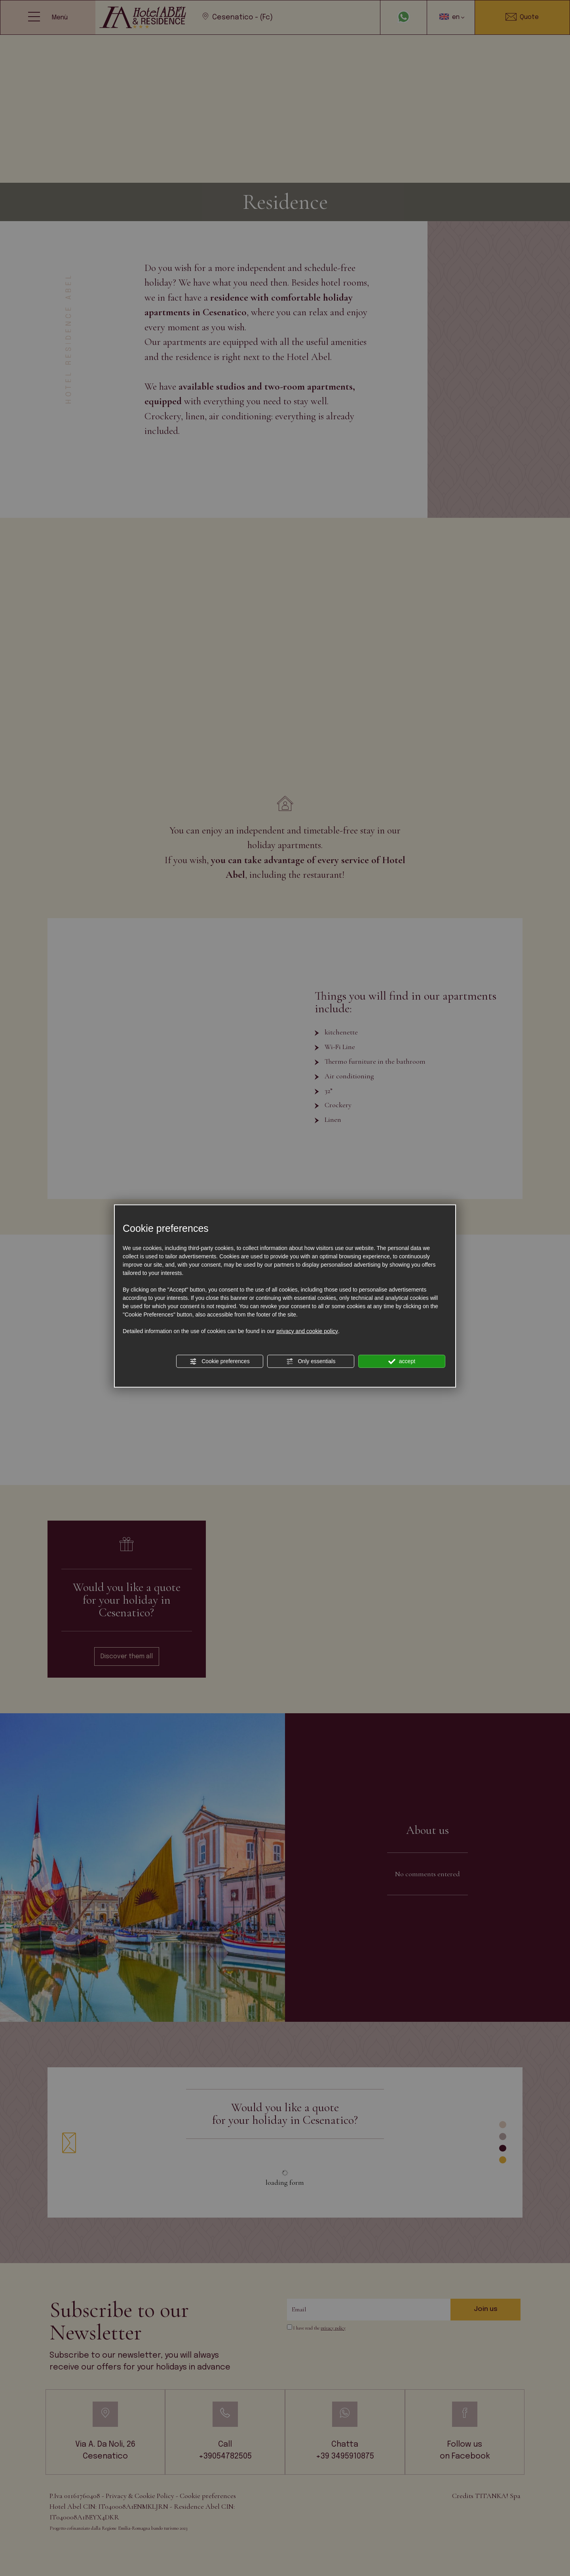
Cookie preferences (219, 1361)
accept (401, 1361)
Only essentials (311, 1361)
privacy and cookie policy (307, 1331)
